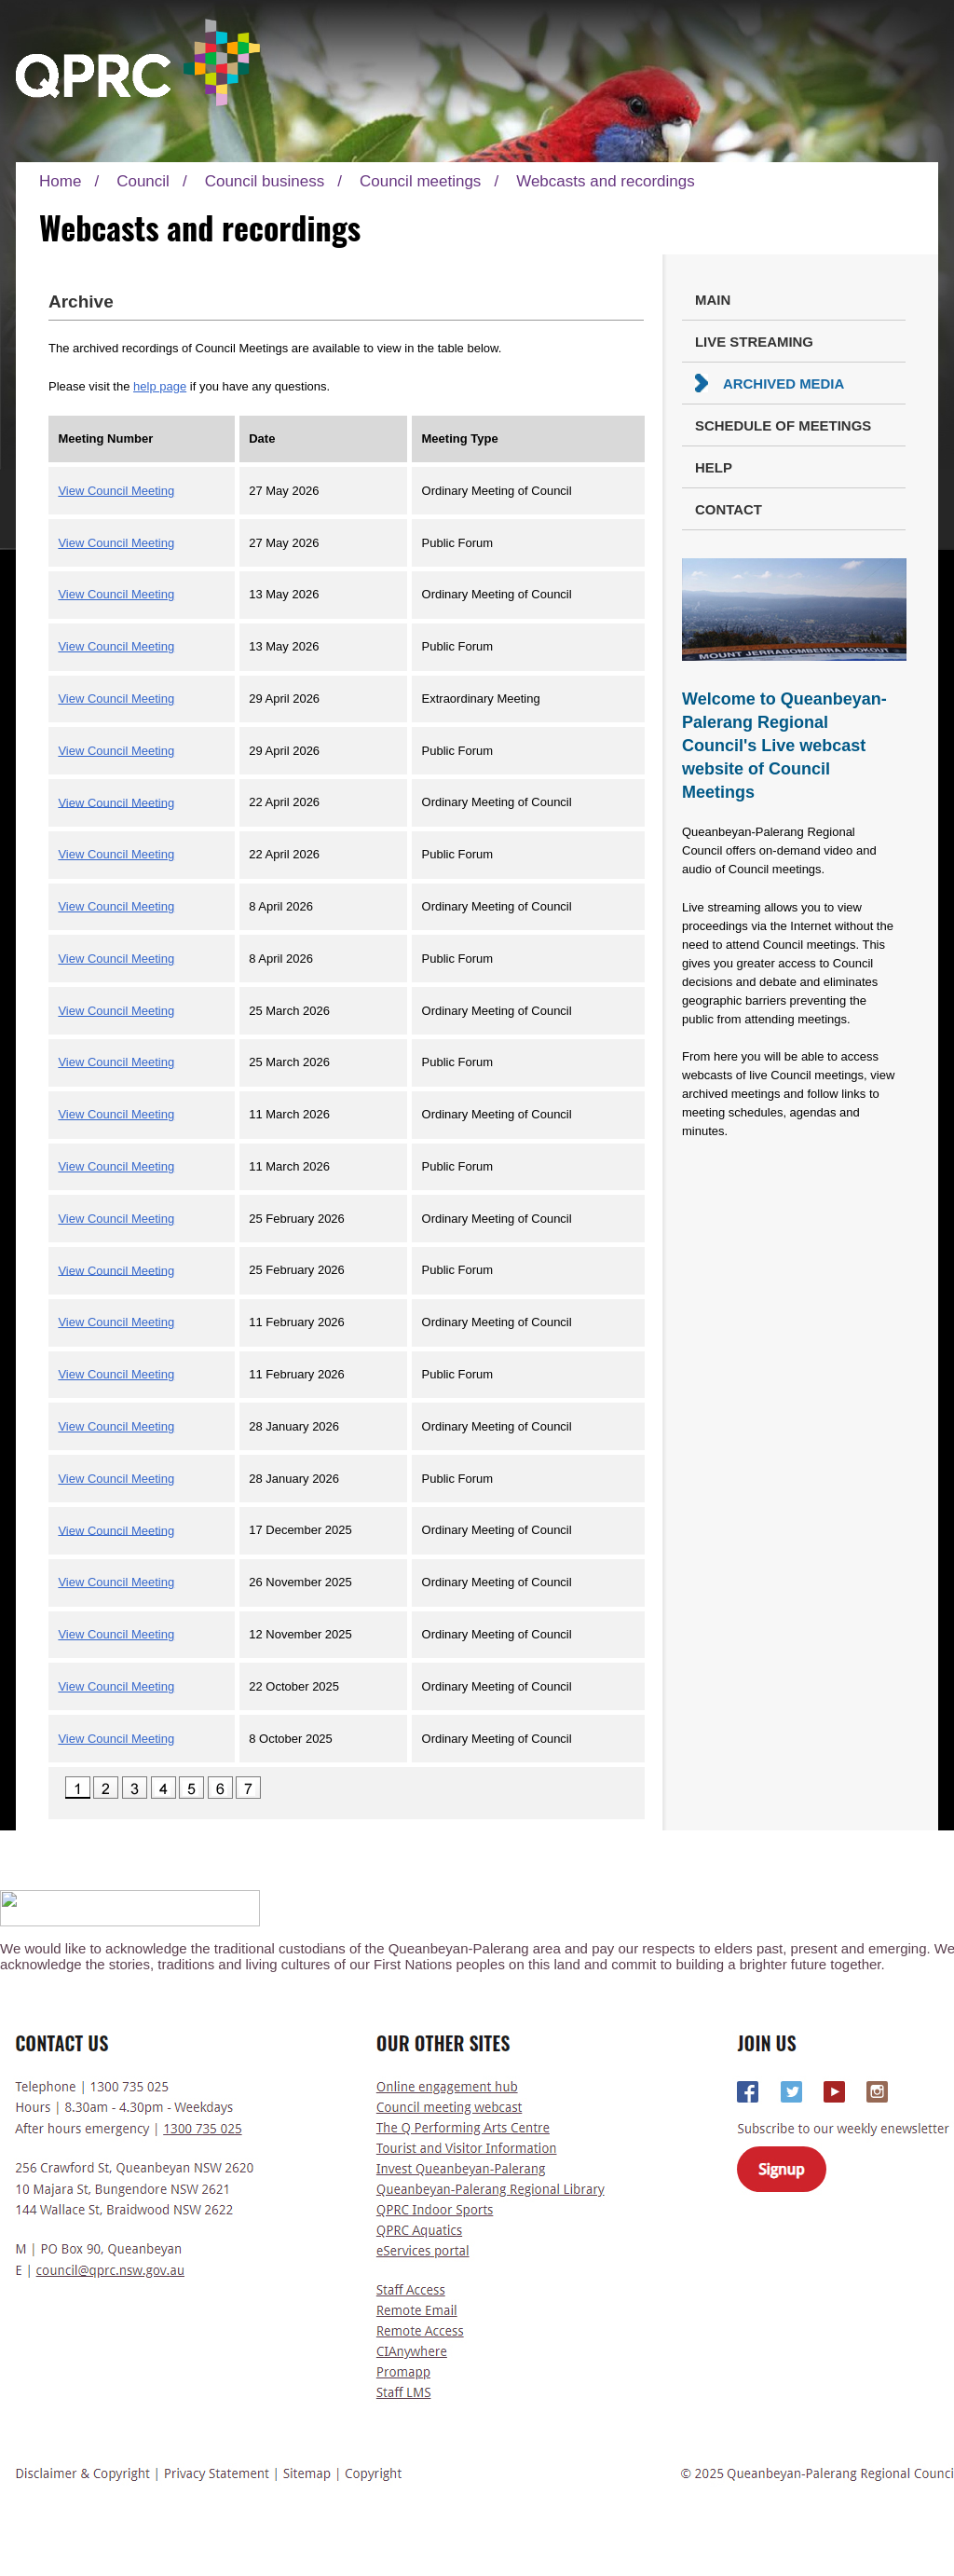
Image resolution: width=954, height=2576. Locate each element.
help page (159, 386)
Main (712, 300)
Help (713, 467)
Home (60, 181)
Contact (728, 509)
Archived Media (783, 383)
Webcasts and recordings (605, 181)
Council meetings (420, 181)
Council (143, 181)
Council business (265, 181)
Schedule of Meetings (783, 425)
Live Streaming (754, 341)
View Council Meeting (116, 491)
